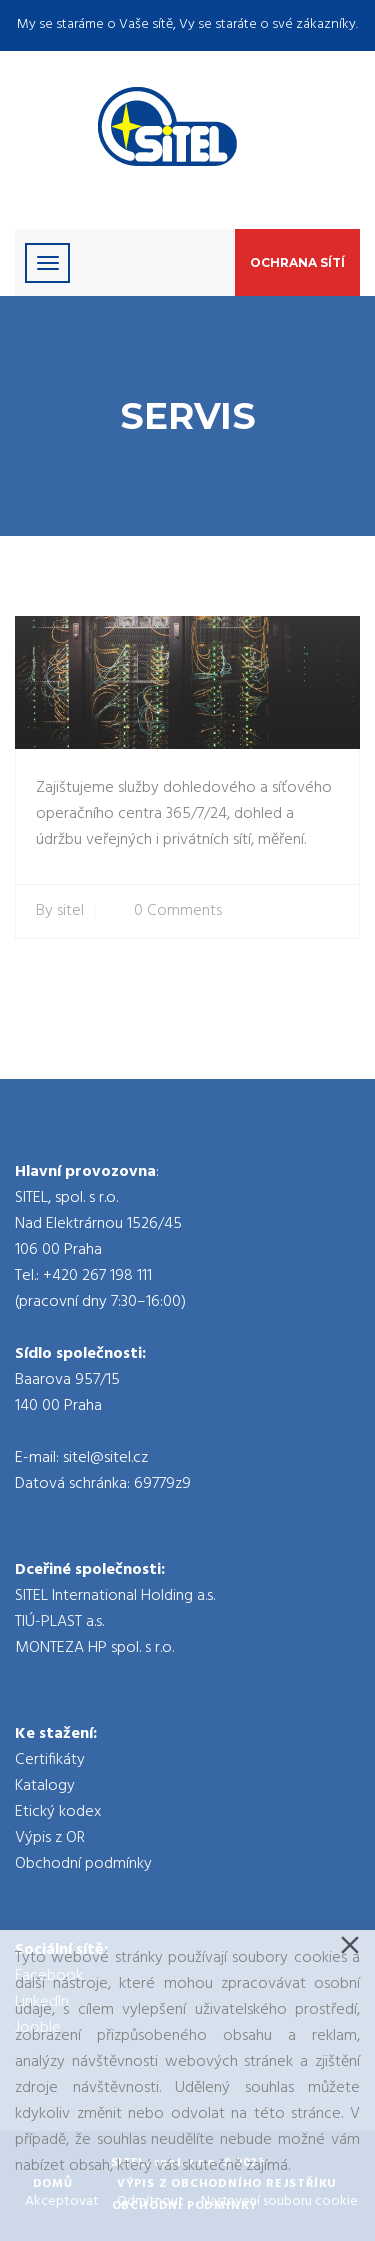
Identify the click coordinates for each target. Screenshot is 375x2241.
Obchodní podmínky (83, 1864)
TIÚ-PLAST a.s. (59, 1622)
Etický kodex (58, 1812)
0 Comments (178, 911)
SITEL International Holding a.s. (115, 1596)
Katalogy (45, 1786)
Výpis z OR (50, 1838)
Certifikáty (50, 1760)
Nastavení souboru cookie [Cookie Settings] (279, 2201)
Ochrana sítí (297, 262)
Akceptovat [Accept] (62, 2201)
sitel (70, 911)
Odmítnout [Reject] (150, 2201)
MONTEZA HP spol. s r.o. (94, 1648)
